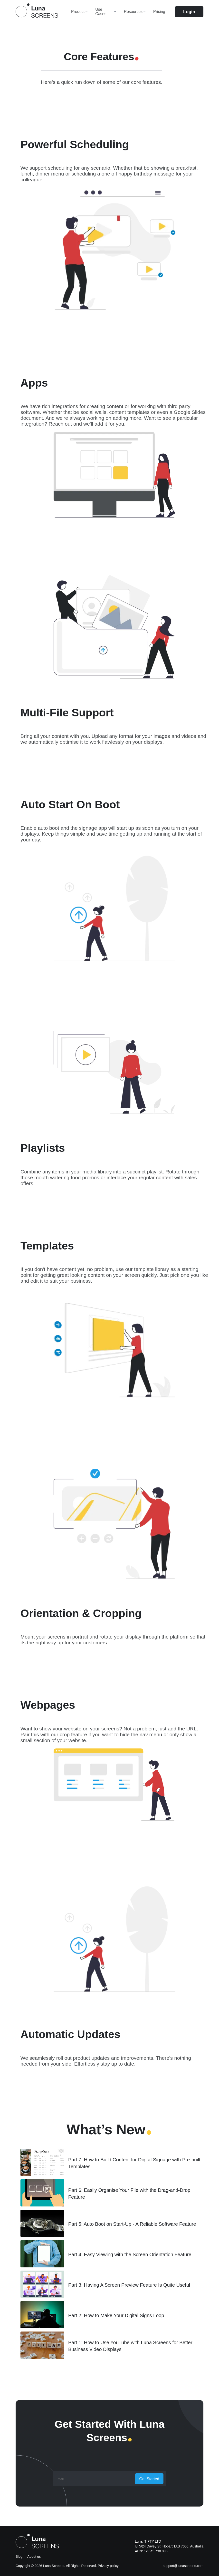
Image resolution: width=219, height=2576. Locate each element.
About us (34, 2556)
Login (189, 11)
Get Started (149, 2479)
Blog (19, 2556)
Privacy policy (108, 2566)
